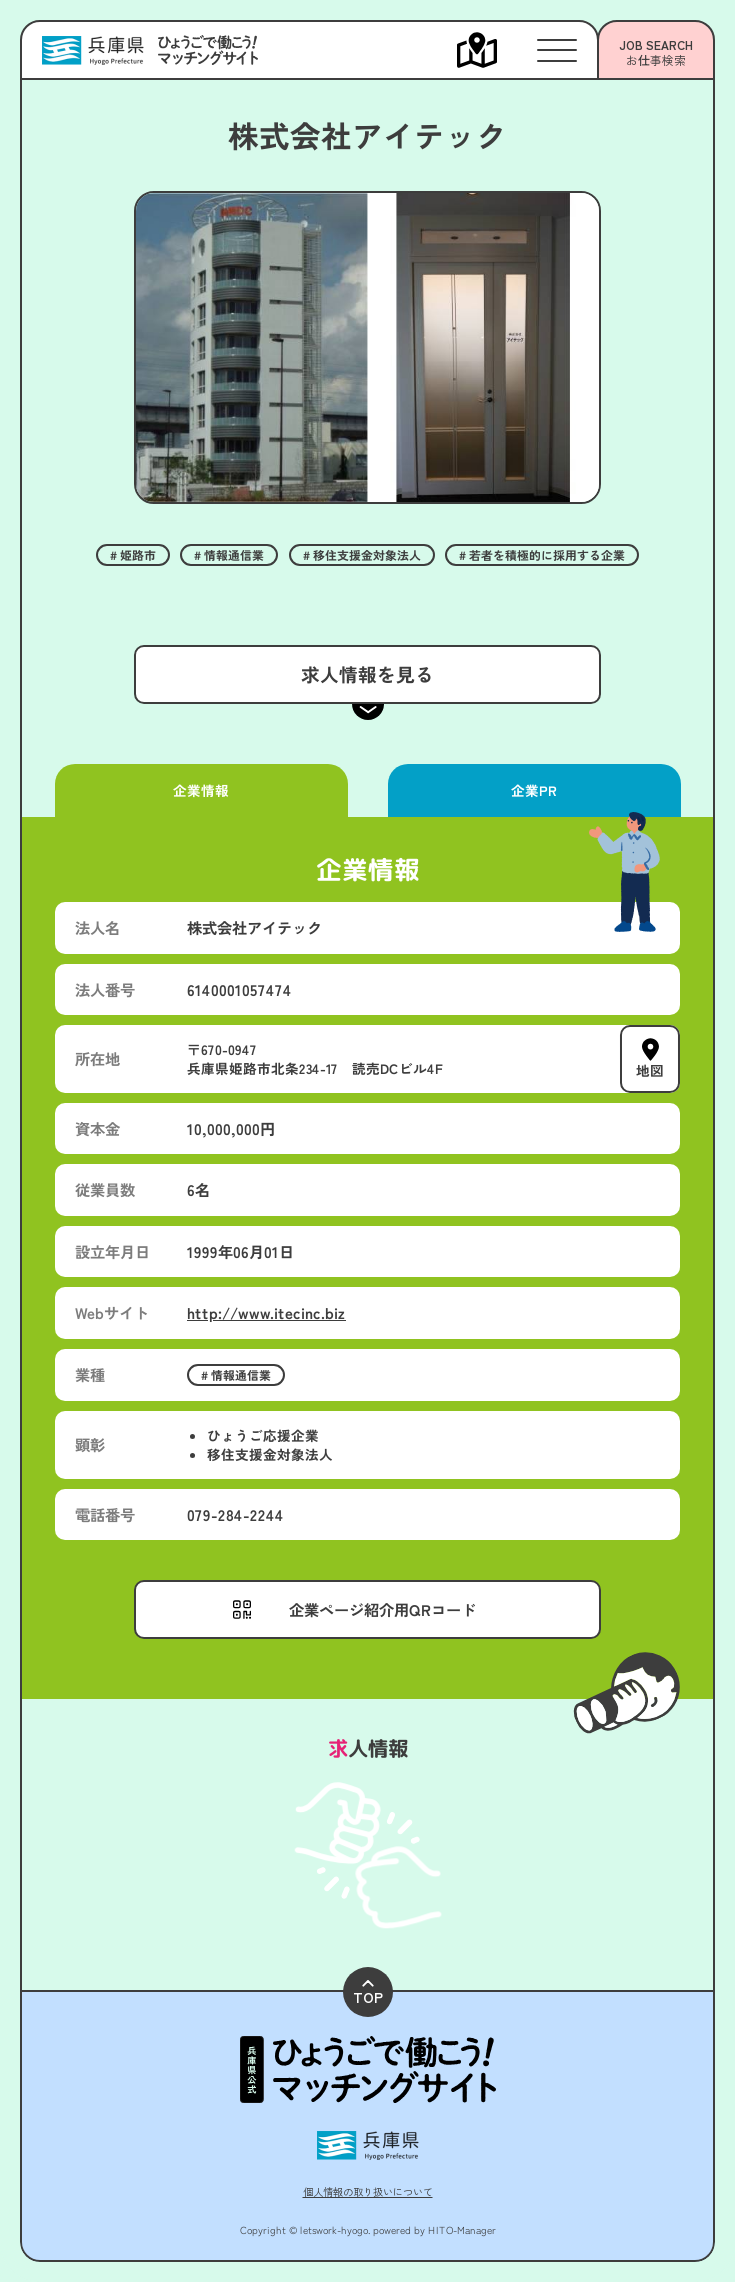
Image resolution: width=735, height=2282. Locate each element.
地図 (650, 1070)
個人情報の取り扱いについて (368, 2191)
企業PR (534, 790)
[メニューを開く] (497, 50)
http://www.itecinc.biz (266, 1312)
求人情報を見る (367, 673)
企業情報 (201, 790)
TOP (368, 1993)
